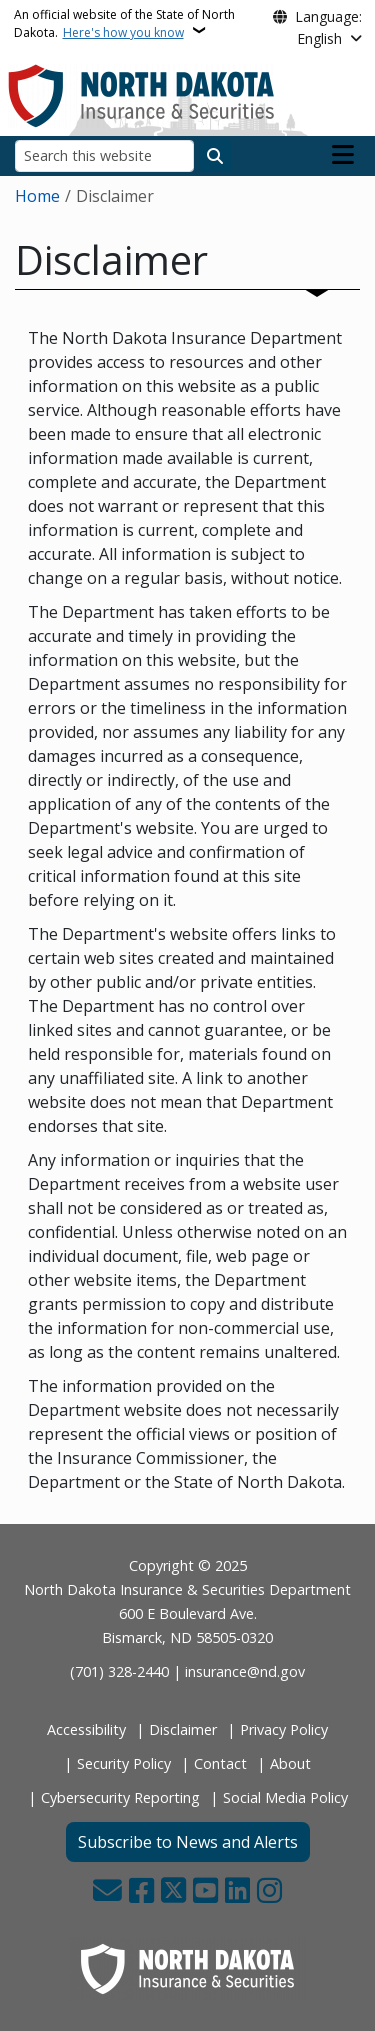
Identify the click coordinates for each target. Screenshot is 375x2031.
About (290, 1763)
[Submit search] (215, 156)
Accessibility (86, 1729)
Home (37, 196)
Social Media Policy (285, 1797)
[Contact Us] (107, 1892)
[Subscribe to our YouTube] (205, 1892)
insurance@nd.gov (245, 1671)
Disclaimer (183, 1729)
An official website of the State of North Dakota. (124, 23)
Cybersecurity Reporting (120, 1797)
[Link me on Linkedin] (237, 1892)
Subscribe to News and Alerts (188, 1842)
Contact (220, 1763)
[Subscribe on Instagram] (269, 1892)
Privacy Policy (284, 1729)
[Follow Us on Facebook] (141, 1892)
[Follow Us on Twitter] (173, 1892)
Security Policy (124, 1763)
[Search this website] (104, 155)
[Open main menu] (343, 155)
